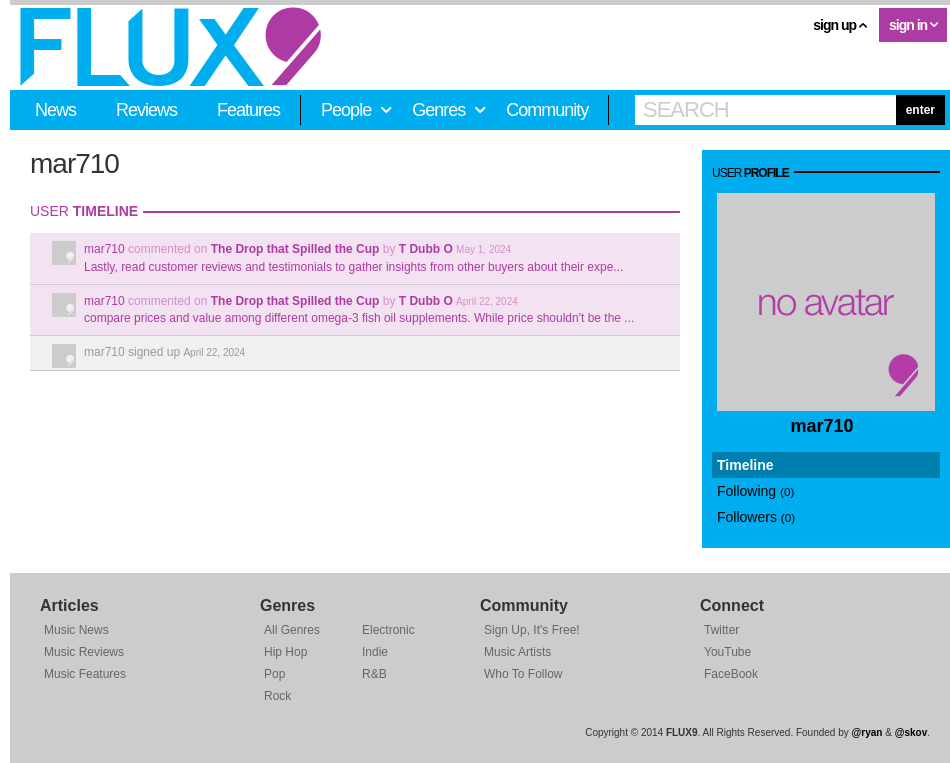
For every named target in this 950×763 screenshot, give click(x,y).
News (55, 110)
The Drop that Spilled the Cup (295, 249)
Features (248, 110)
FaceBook (731, 674)
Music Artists (517, 652)
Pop (274, 674)
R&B (374, 674)
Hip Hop (285, 652)
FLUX (170, 47)
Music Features (85, 674)
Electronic (388, 630)
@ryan (867, 732)
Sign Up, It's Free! (532, 630)
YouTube (727, 652)
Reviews (146, 110)
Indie (375, 652)
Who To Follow (523, 674)
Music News (76, 630)
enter (920, 110)
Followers (756, 517)
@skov (911, 732)
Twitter (721, 630)
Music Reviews (84, 652)
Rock (277, 696)
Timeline (745, 465)
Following (755, 491)
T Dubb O (426, 249)
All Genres (292, 630)
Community (547, 110)
